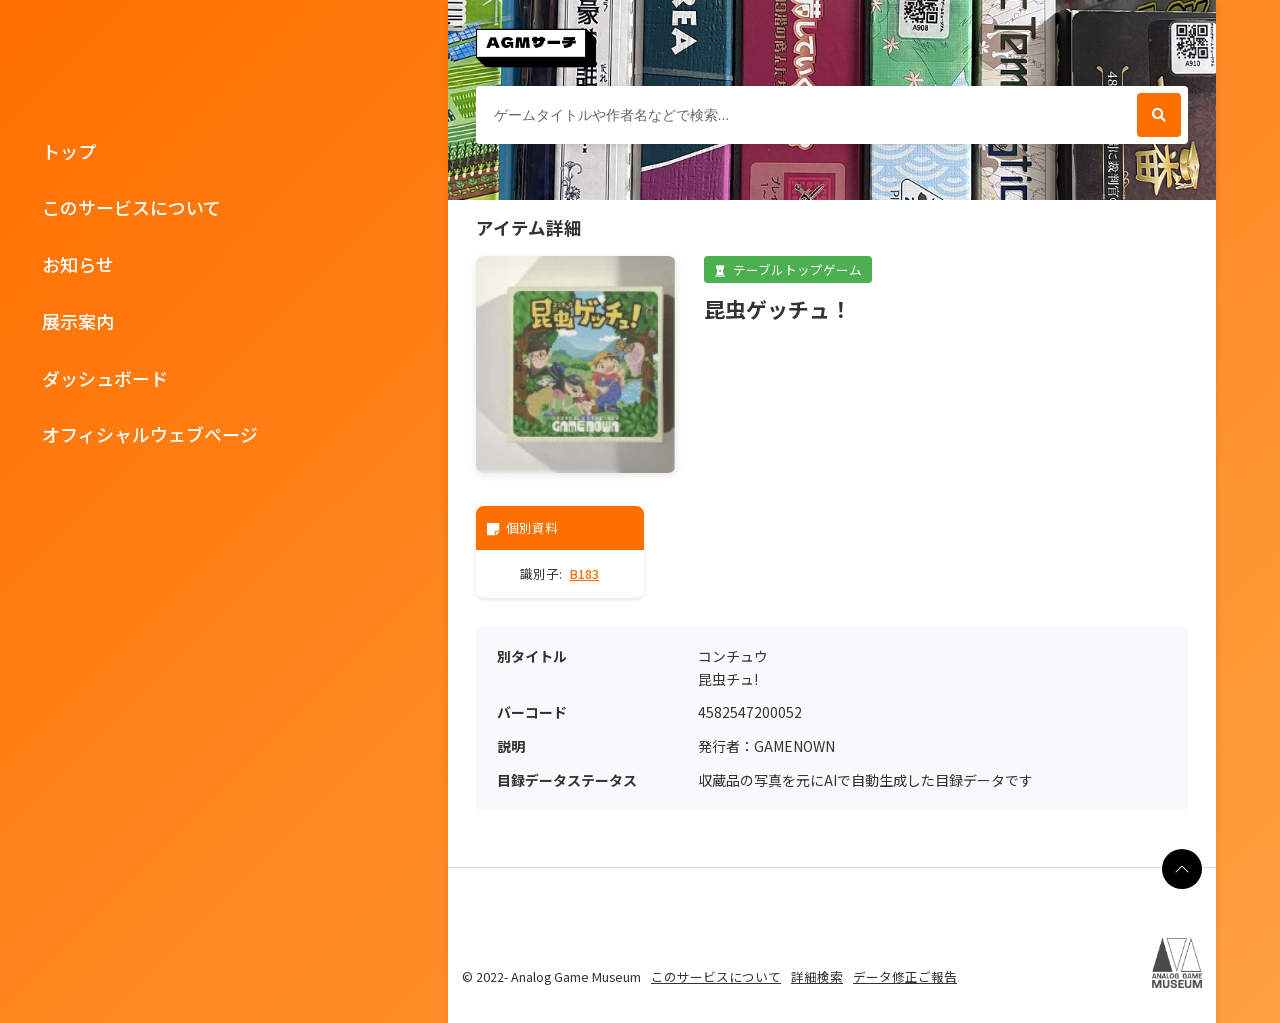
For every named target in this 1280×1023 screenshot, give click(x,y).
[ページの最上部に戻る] (1182, 869)
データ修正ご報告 (905, 976)
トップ (69, 151)
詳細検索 (817, 976)
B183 (584, 573)
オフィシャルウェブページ (150, 434)
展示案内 (78, 321)
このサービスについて (131, 207)
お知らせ (78, 264)
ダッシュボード (105, 378)
